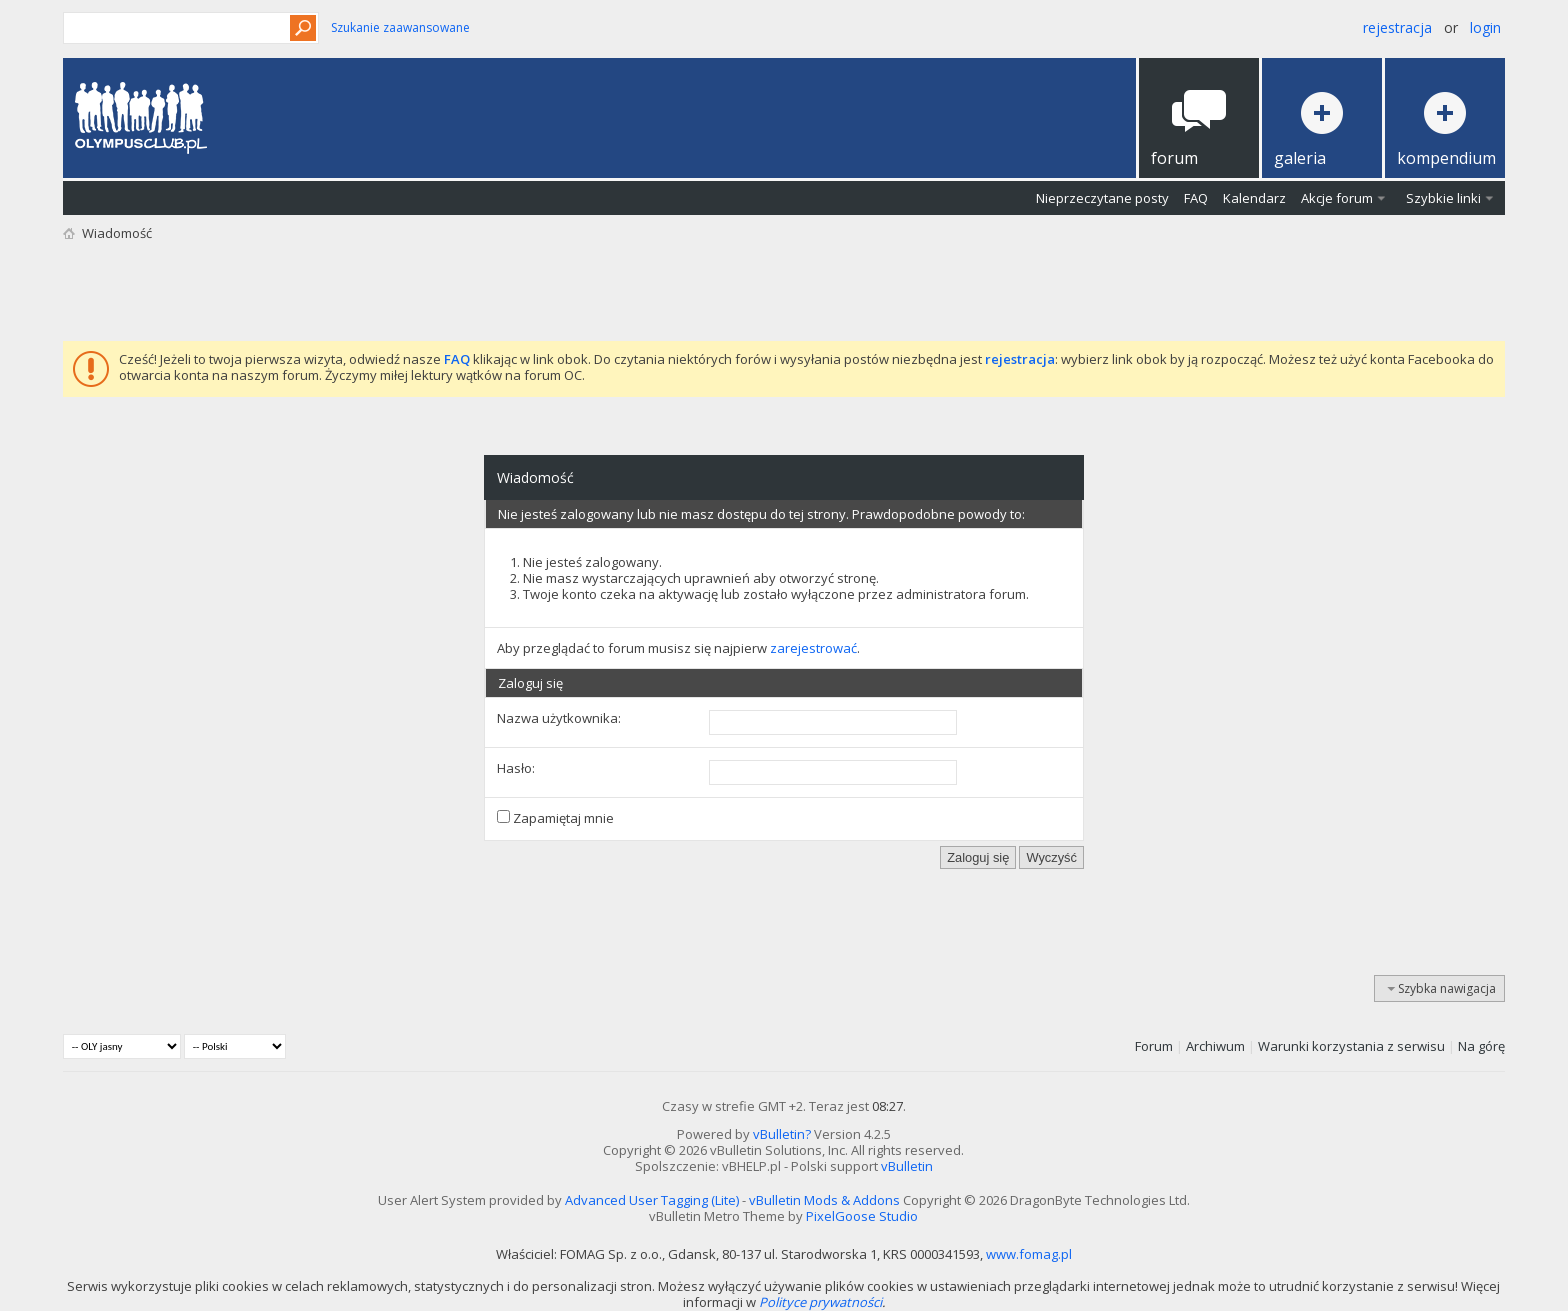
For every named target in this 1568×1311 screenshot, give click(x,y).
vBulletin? (782, 1134)
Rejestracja (1397, 27)
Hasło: (516, 768)
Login (1485, 27)
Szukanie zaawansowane (400, 27)
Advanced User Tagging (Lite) (652, 1200)
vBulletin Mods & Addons (824, 1200)
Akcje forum (1337, 198)
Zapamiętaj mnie (555, 818)
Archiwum (1215, 1046)
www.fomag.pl (1029, 1254)
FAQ (1196, 198)
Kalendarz (1254, 198)
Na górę (1481, 1046)
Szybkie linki (1443, 198)
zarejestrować (813, 648)
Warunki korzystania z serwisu (1351, 1046)
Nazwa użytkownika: (559, 718)
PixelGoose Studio (862, 1216)
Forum (1154, 1046)
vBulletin (907, 1166)
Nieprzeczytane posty (1102, 198)
